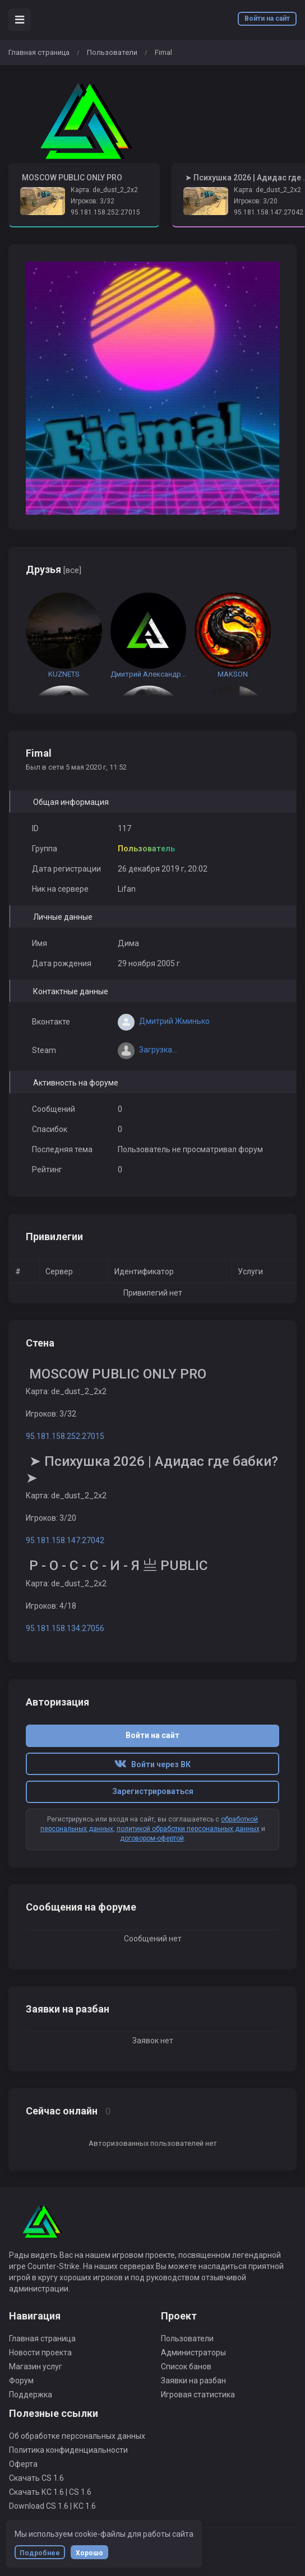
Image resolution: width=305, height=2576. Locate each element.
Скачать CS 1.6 (36, 2477)
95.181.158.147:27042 (268, 212)
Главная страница (39, 52)
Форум (21, 2380)
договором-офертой (152, 1838)
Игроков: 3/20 (51, 1517)
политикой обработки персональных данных (188, 1829)
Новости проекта (40, 2352)
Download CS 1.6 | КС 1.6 (52, 2506)
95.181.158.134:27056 (65, 1628)
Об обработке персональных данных (77, 2435)
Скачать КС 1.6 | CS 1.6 (50, 2492)
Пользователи (112, 52)
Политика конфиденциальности (68, 2449)
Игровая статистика (198, 2394)
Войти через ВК (152, 1764)
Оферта (23, 2463)
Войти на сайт (267, 18)
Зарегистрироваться (152, 1791)
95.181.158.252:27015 (105, 212)
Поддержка (30, 2394)
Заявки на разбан (193, 2380)
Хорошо (89, 2553)
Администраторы (193, 2352)
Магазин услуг (35, 2366)
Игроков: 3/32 (92, 201)
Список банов (186, 2366)
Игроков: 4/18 (51, 1605)
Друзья (53, 569)
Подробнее (40, 2553)
